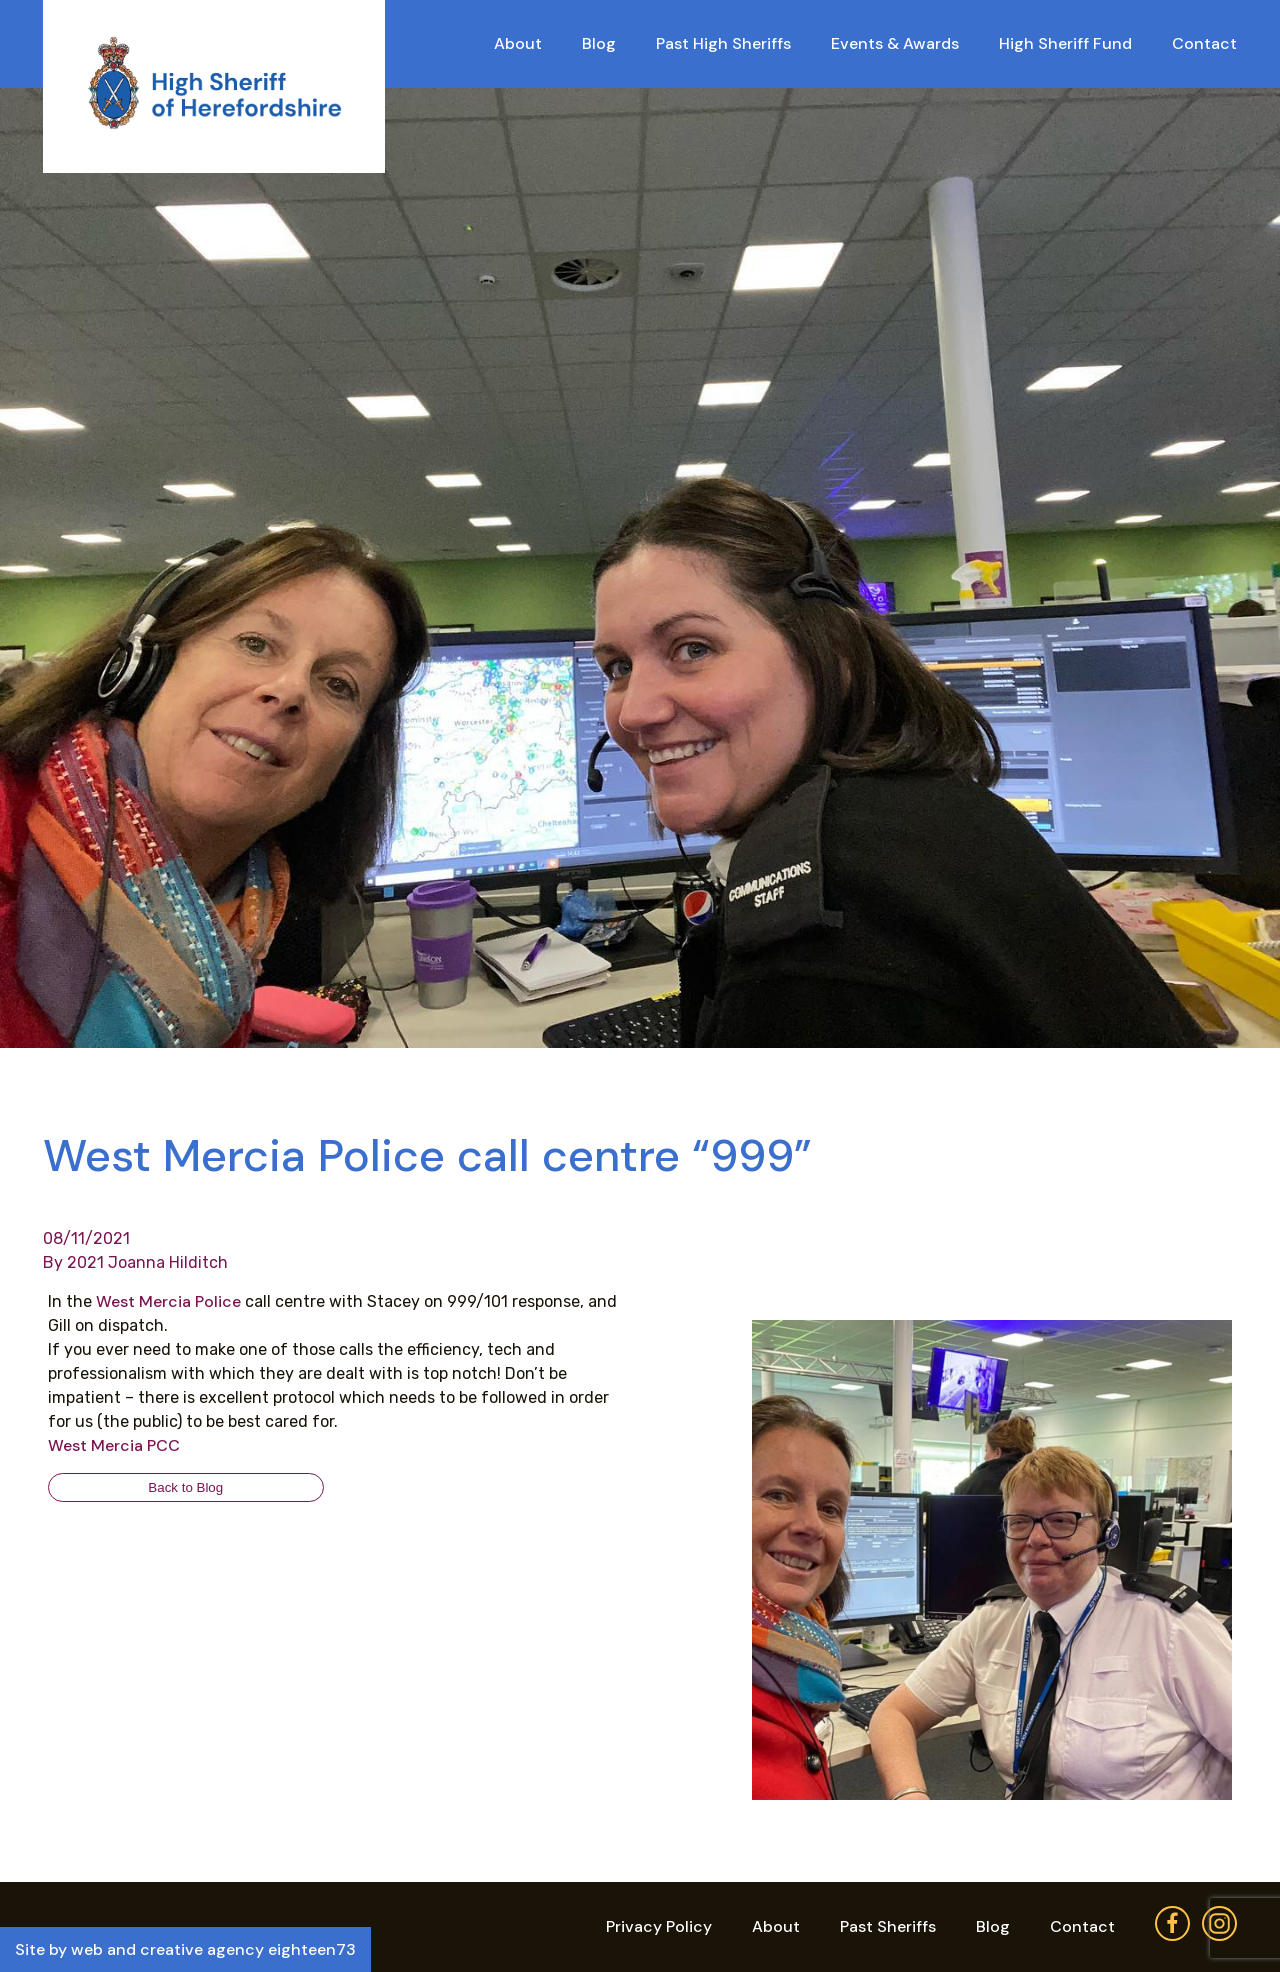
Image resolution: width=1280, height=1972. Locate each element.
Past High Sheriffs (723, 43)
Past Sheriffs (888, 1926)
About (518, 43)
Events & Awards (895, 43)
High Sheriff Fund (1065, 43)
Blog (599, 43)
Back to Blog (185, 1487)
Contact (1204, 43)
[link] (168, 1301)
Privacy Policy (659, 1926)
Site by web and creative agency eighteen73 (185, 1949)
